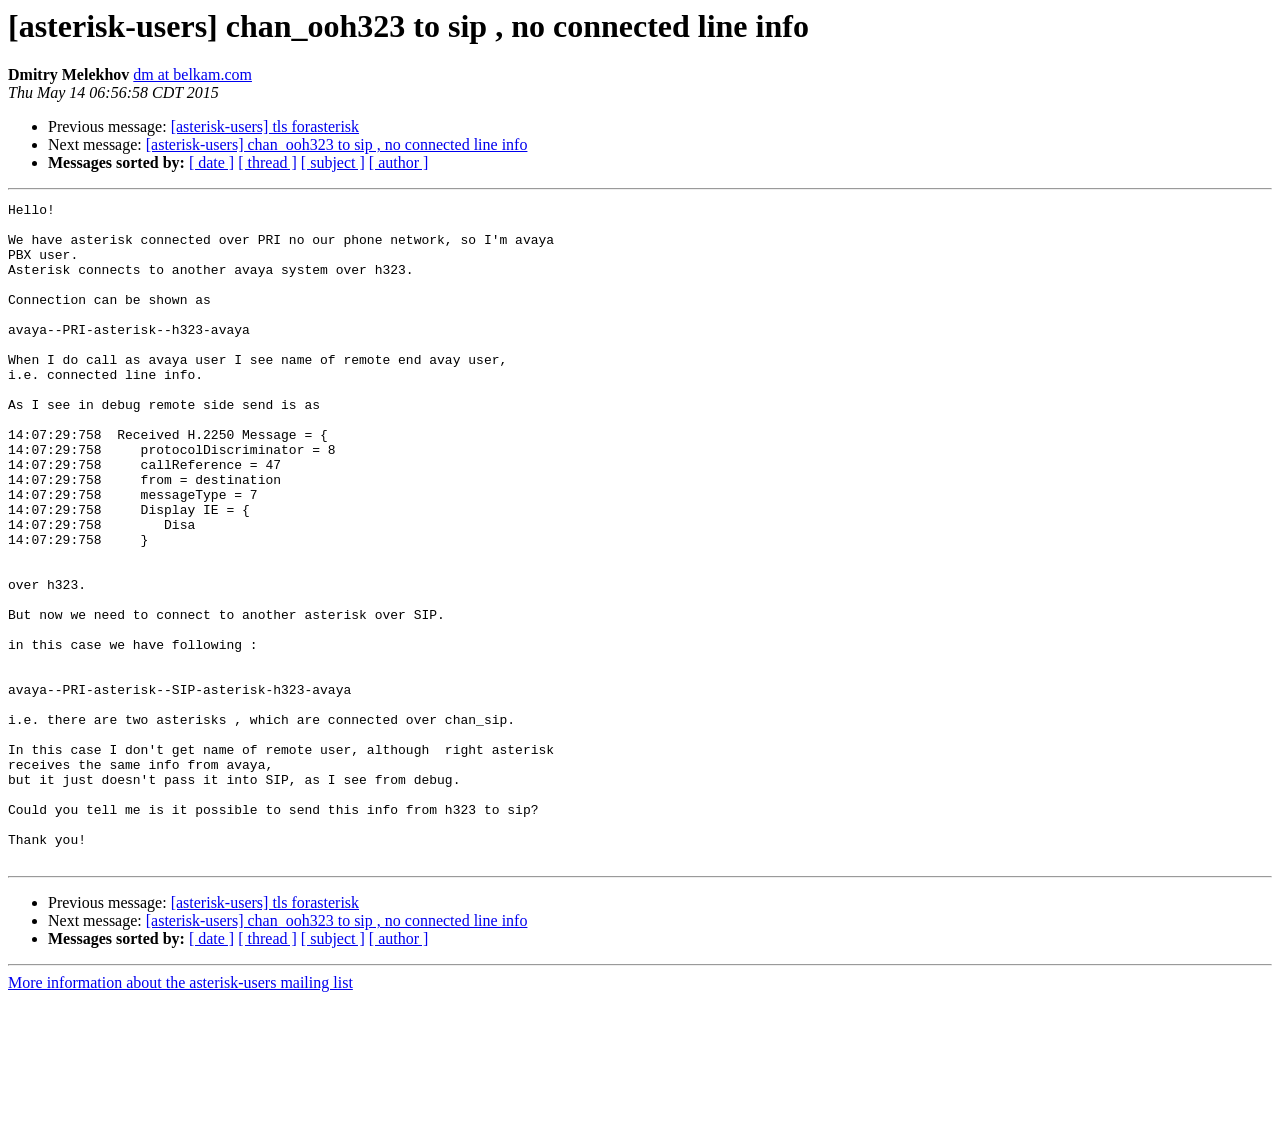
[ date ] (211, 162)
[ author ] (399, 162)
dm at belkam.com (192, 74)
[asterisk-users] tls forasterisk (265, 126)
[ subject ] (333, 162)
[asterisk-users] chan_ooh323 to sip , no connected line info (337, 144)
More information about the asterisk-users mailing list (180, 1114)
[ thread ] (267, 162)
